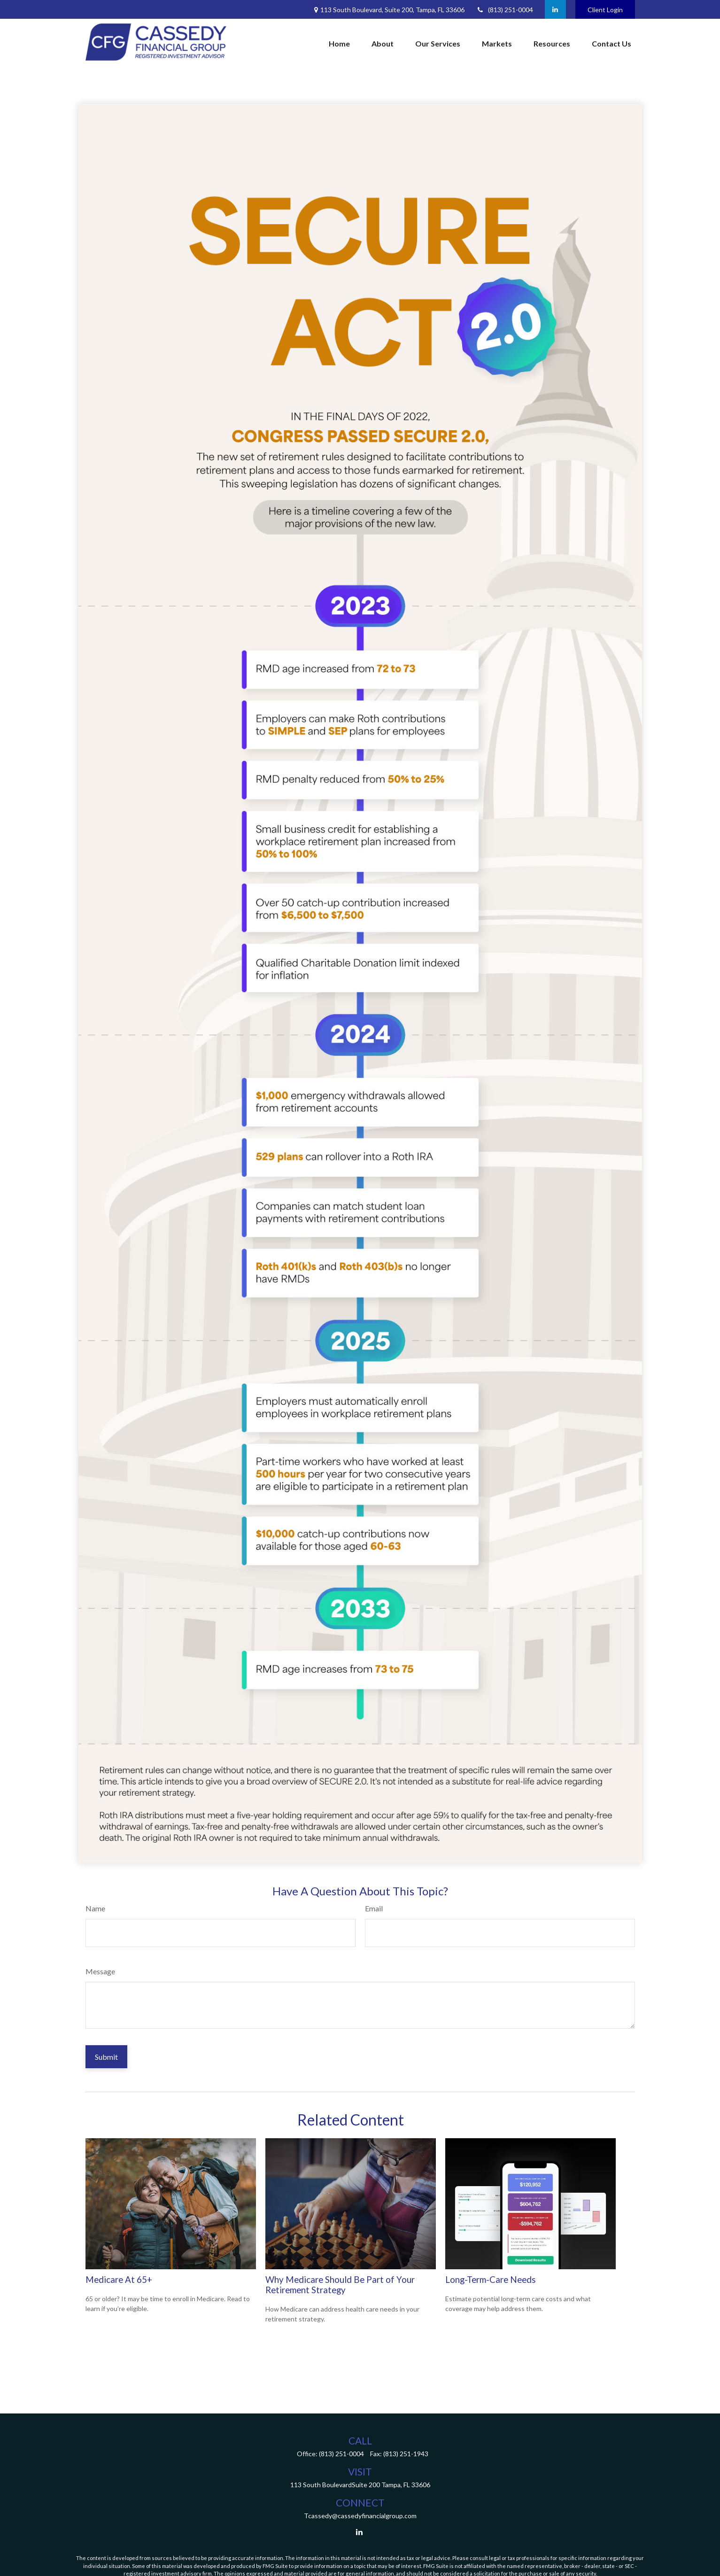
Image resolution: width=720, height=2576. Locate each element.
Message (100, 1971)
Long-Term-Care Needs (490, 2279)
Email (374, 1908)
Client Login (605, 10)
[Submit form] (106, 2056)
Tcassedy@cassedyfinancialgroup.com (360, 2516)
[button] (339, 44)
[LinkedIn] (555, 9)
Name (95, 1908)
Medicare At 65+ (118, 2279)
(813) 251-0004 (504, 10)
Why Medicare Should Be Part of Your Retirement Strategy (340, 2284)
